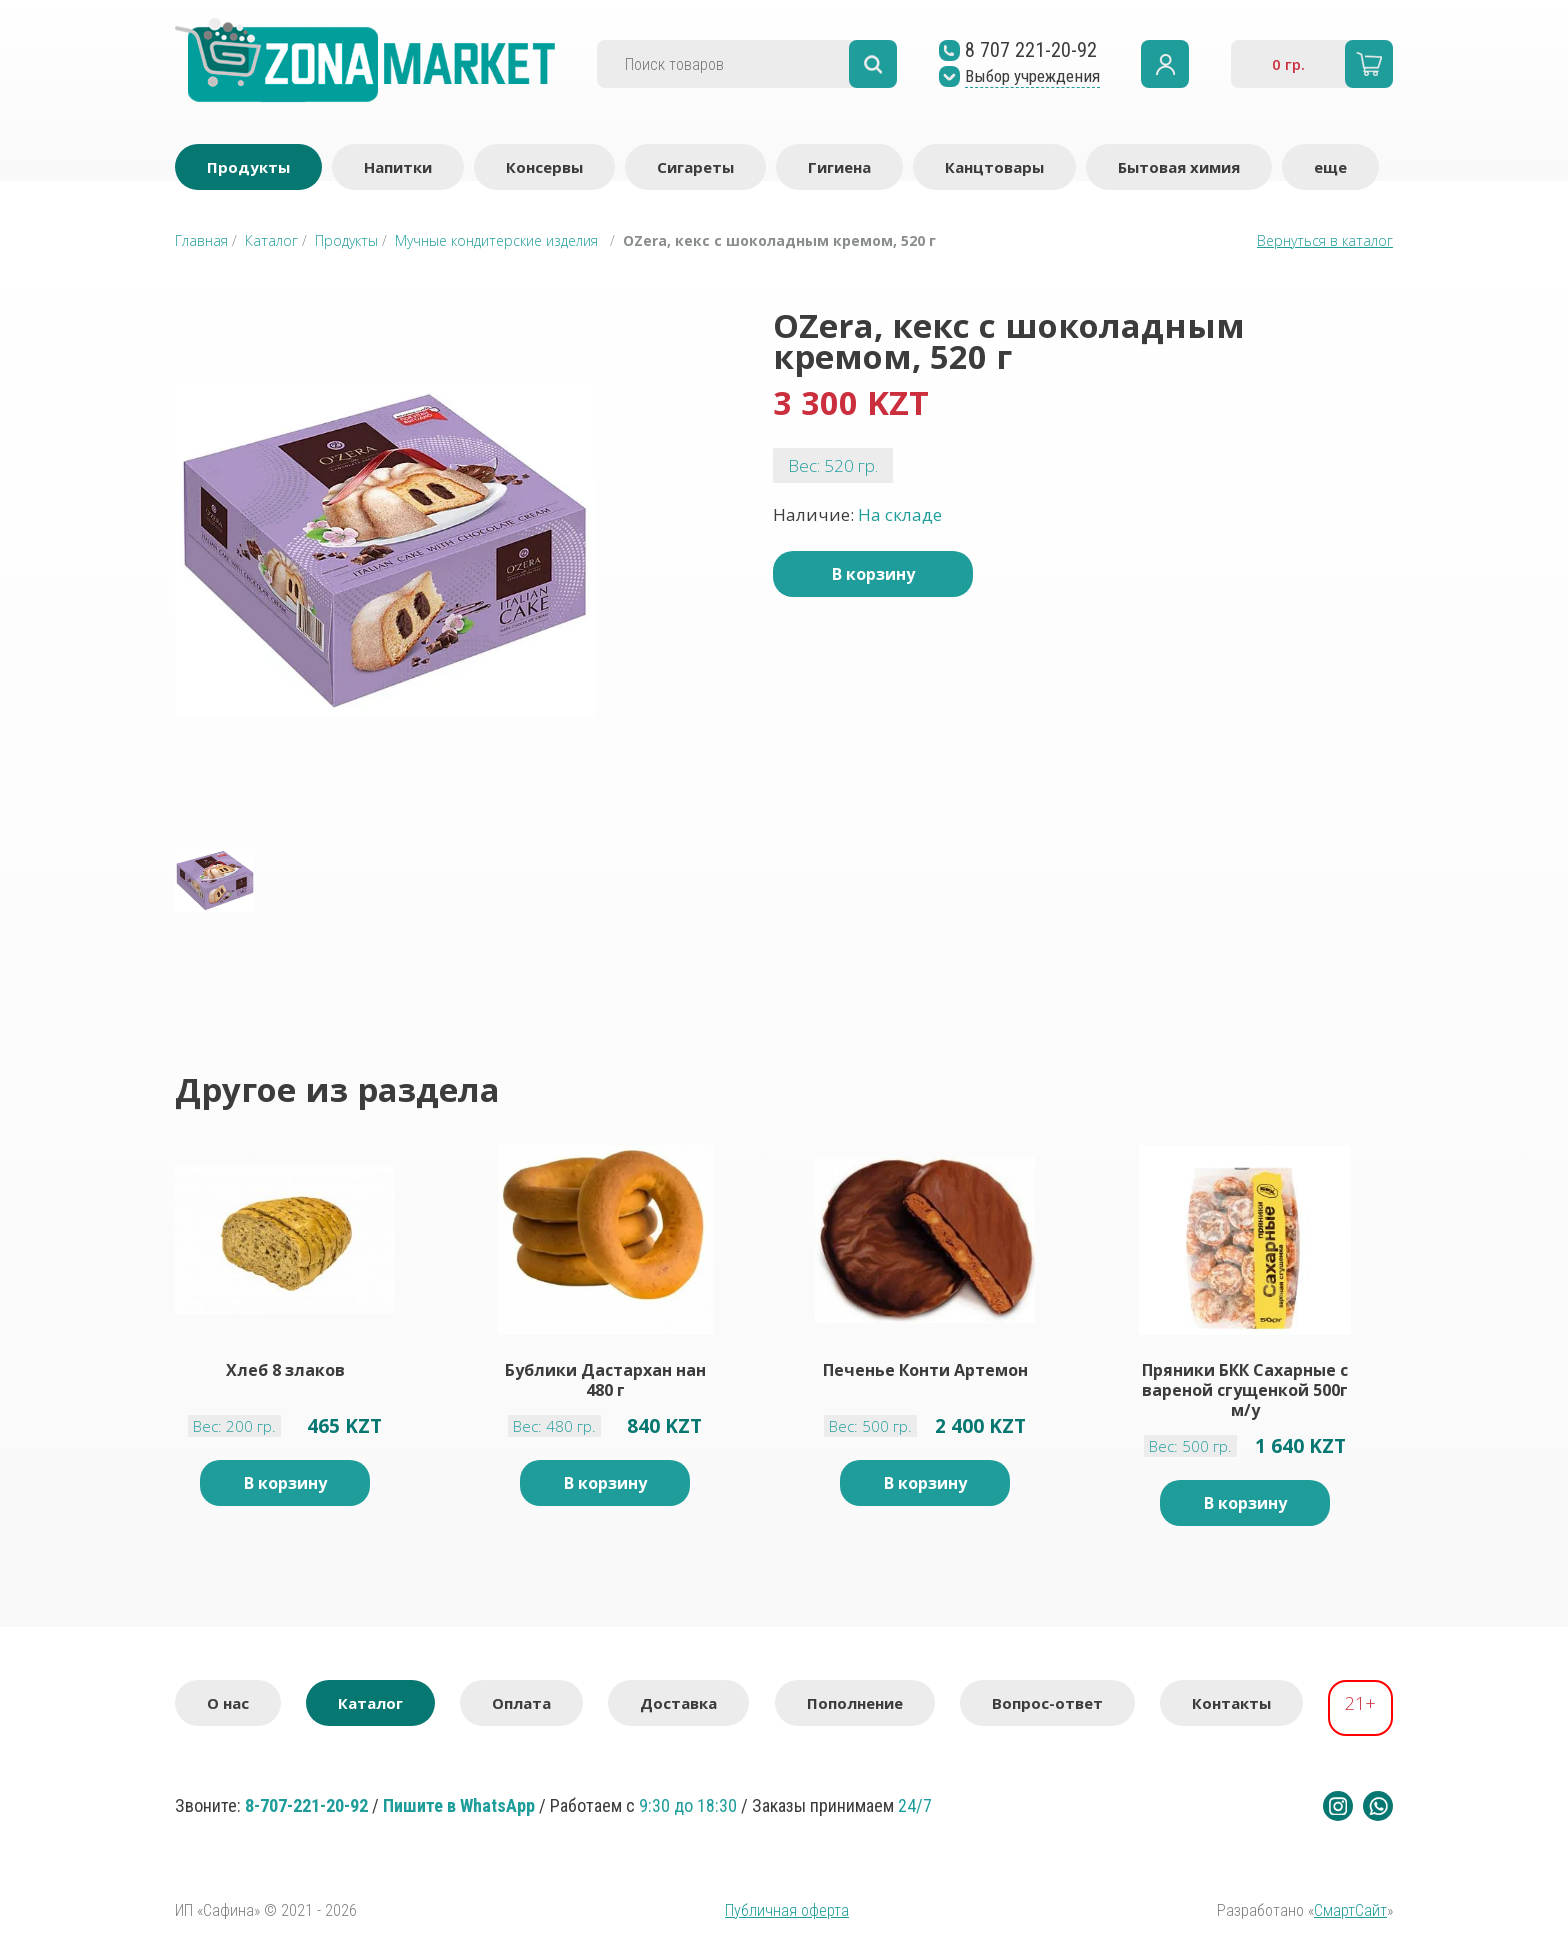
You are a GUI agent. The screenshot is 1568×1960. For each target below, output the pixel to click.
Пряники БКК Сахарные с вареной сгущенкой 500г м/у (1245, 1390)
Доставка (678, 1703)
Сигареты (695, 167)
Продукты (248, 167)
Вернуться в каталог (1325, 240)
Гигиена (839, 167)
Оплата (521, 1703)
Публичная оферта (787, 1910)
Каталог (271, 240)
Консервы (544, 167)
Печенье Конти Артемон (925, 1370)
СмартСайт (1350, 1910)
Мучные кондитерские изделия (496, 240)
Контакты (1231, 1703)
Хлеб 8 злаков (285, 1370)
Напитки (398, 167)
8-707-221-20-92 (306, 1805)
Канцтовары (994, 167)
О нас (228, 1703)
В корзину (873, 574)
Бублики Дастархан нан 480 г (605, 1380)
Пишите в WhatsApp (459, 1805)
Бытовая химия (1179, 167)
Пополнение (855, 1703)
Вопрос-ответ (1047, 1703)
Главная (201, 240)
